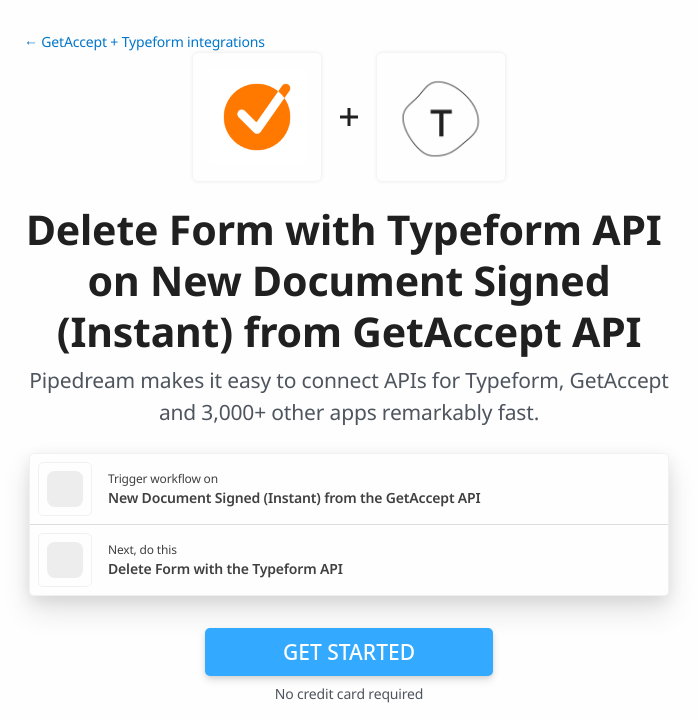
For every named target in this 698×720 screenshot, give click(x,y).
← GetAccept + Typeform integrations (144, 42)
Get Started (349, 652)
